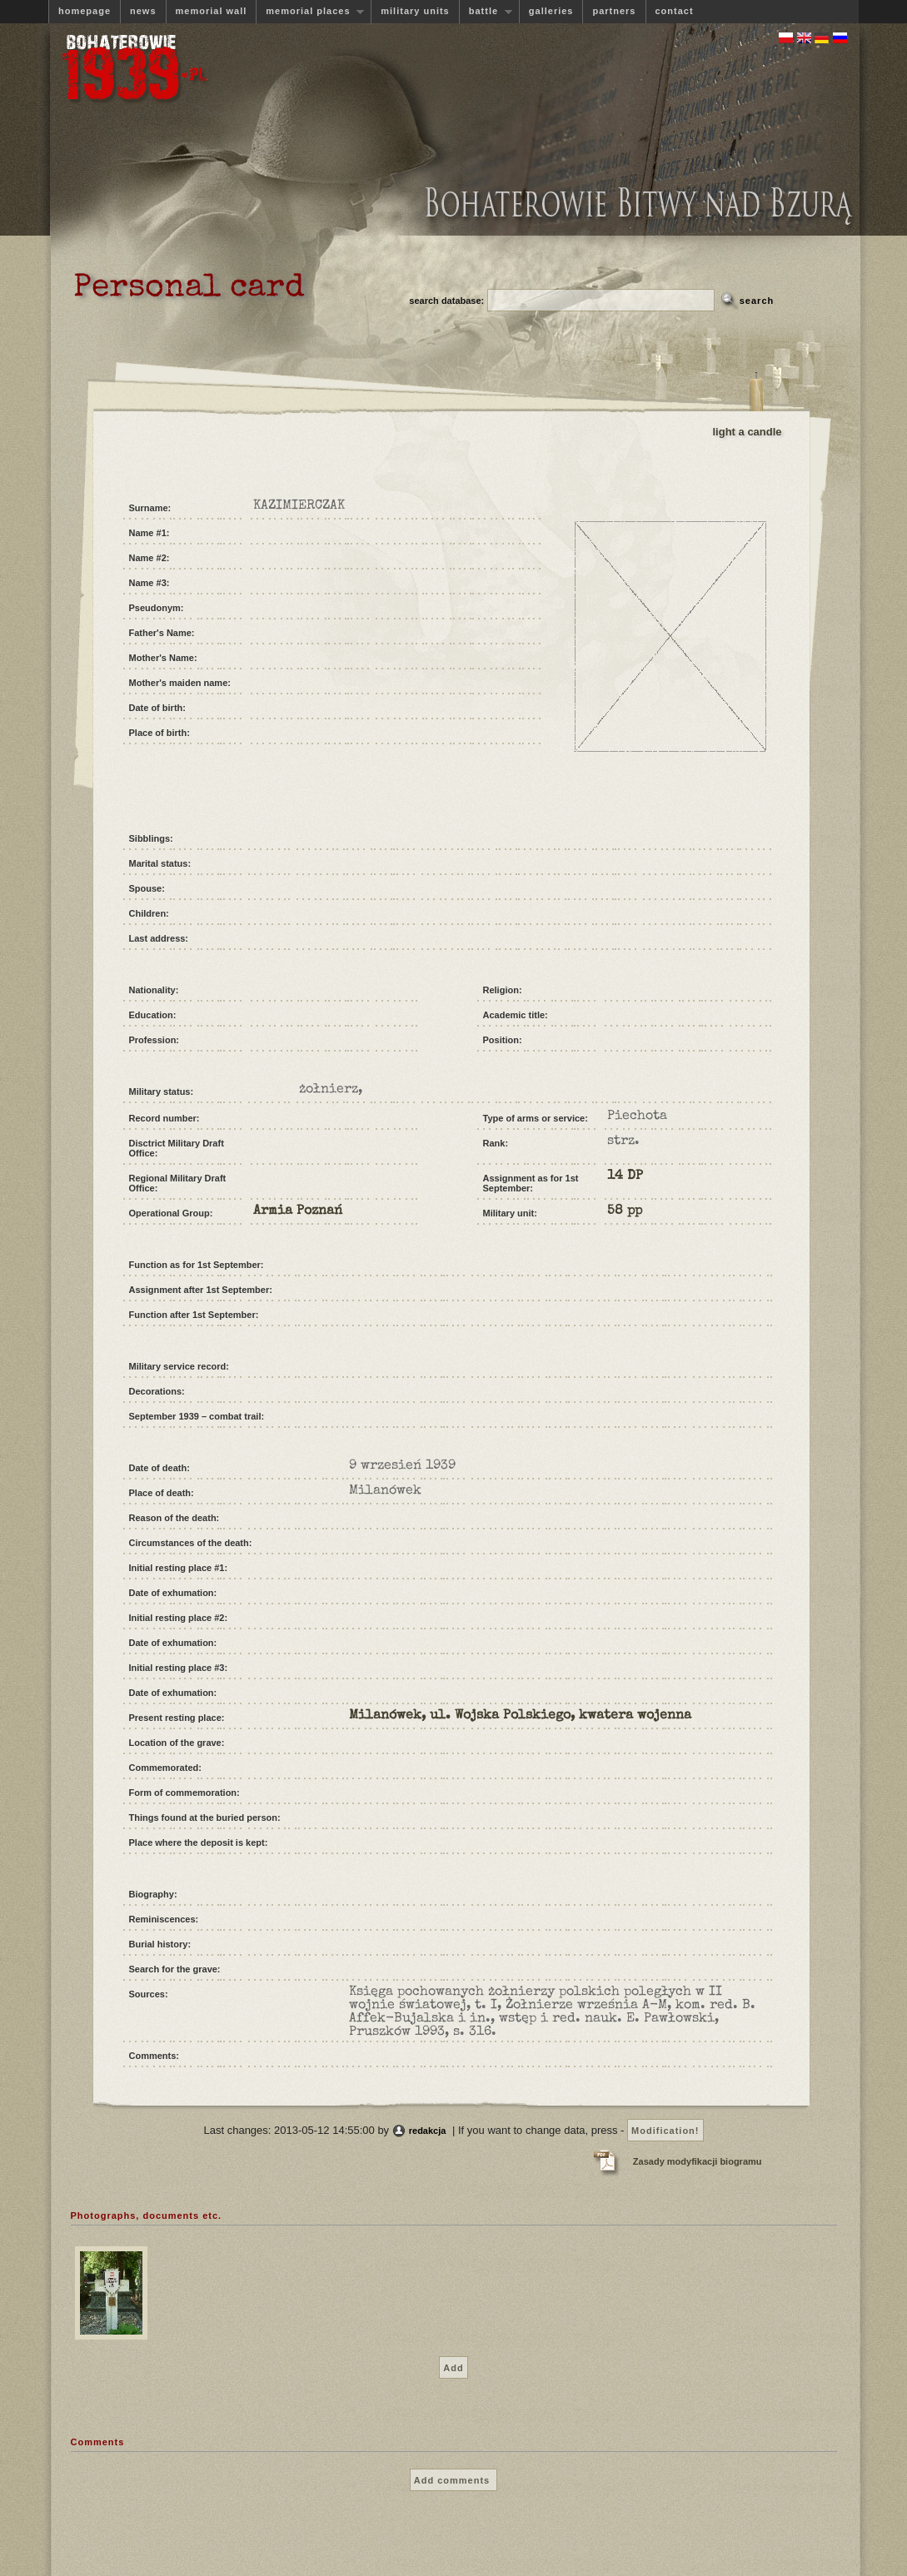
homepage (84, 11)
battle (485, 11)
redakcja (427, 2131)
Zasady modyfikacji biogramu (697, 2161)
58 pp (624, 1211)
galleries (551, 11)
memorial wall (211, 11)
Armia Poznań (297, 1211)
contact (674, 11)
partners (613, 11)
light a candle (747, 431)
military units (415, 11)
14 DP (625, 1176)
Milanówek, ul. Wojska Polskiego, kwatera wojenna (520, 1716)
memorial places (310, 11)
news (143, 11)
